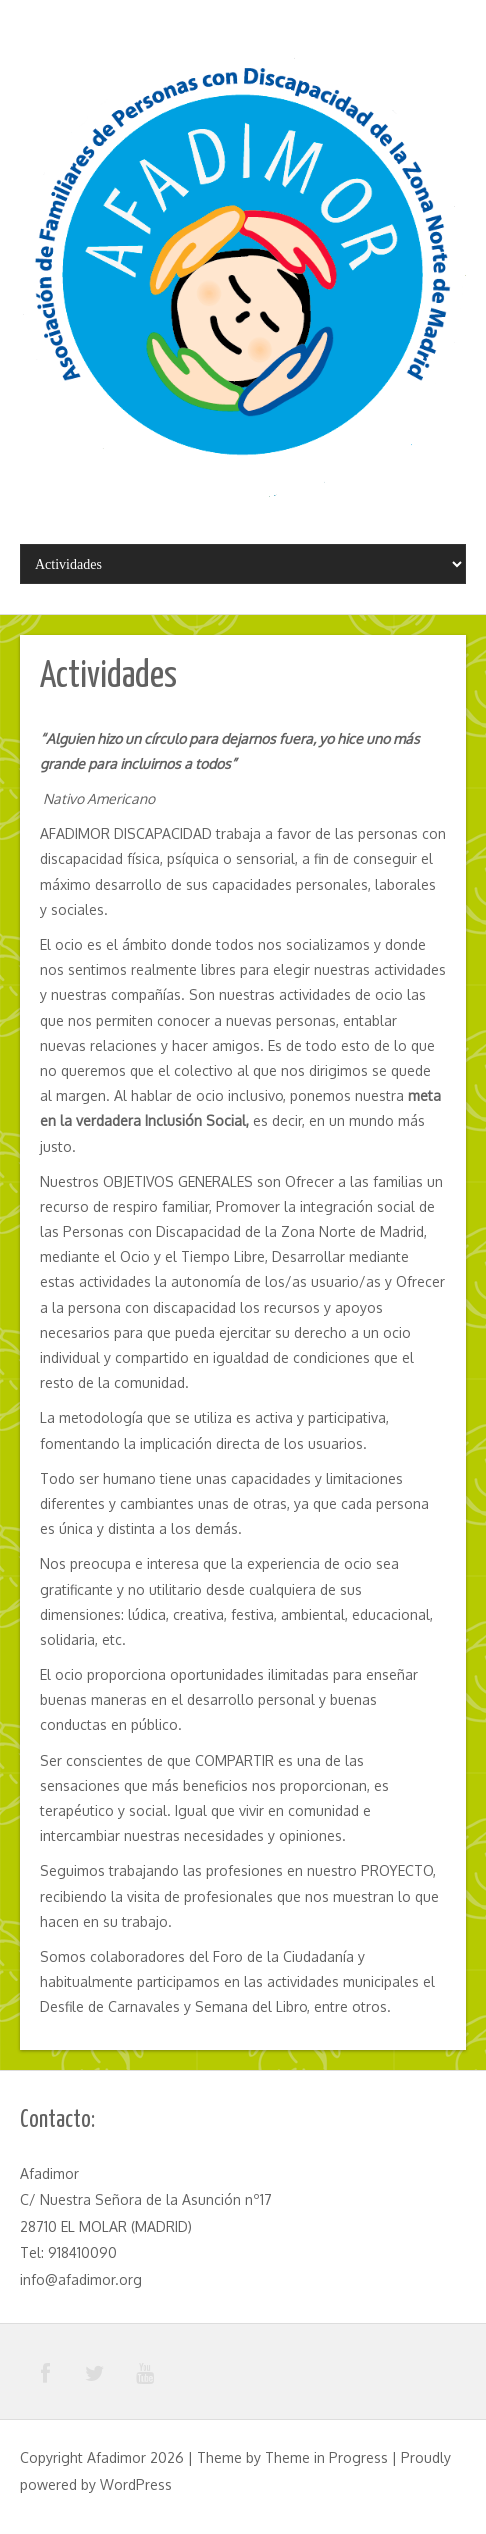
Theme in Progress (326, 2457)
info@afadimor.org (81, 2279)
